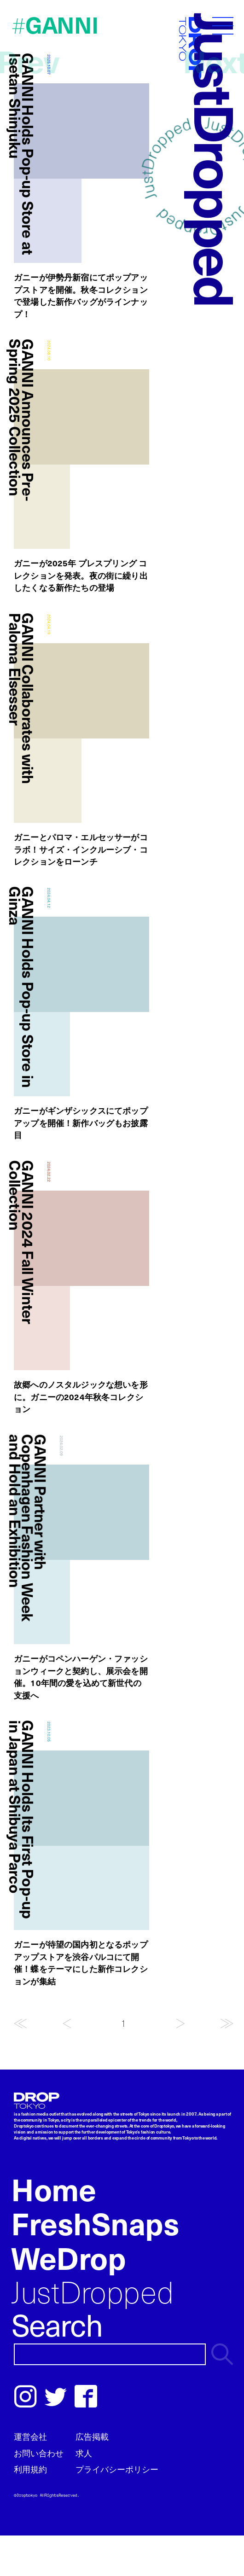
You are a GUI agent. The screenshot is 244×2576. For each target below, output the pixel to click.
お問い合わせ (39, 2453)
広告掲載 (92, 2436)
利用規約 (30, 2469)
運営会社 (30, 2436)
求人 (84, 2453)
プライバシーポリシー (117, 2469)
